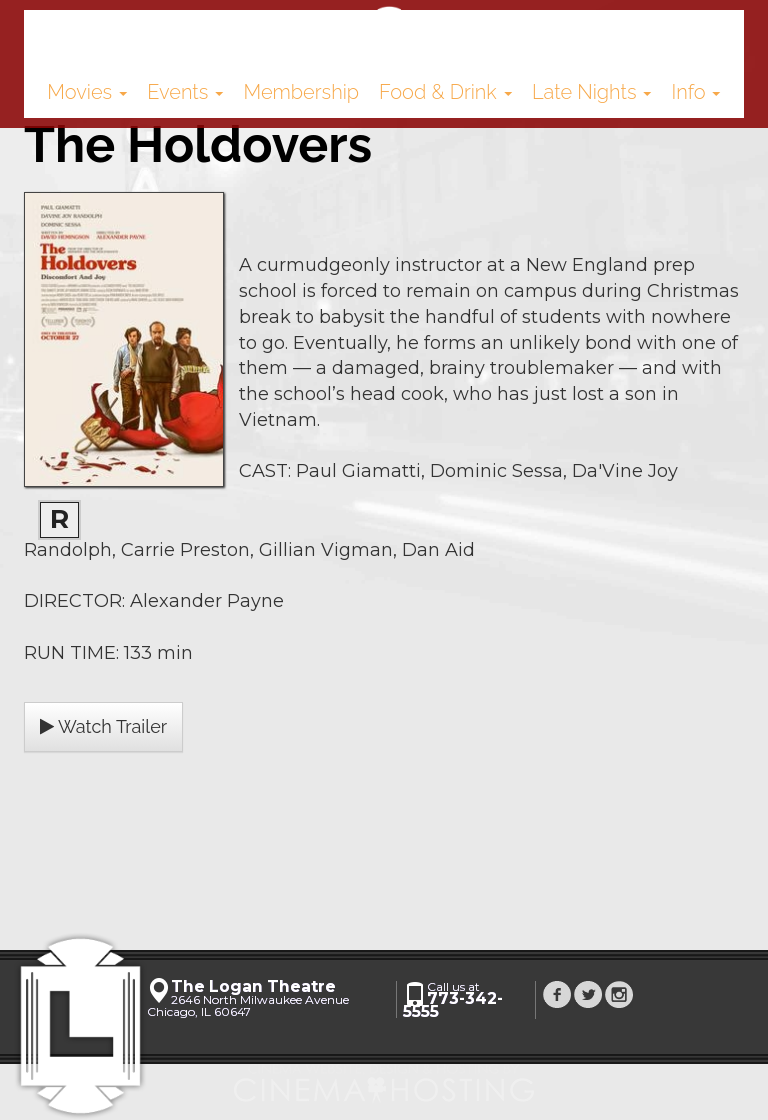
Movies (87, 92)
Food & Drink (445, 92)
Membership (301, 92)
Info (696, 92)
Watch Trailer (103, 726)
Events (185, 92)
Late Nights (592, 92)
